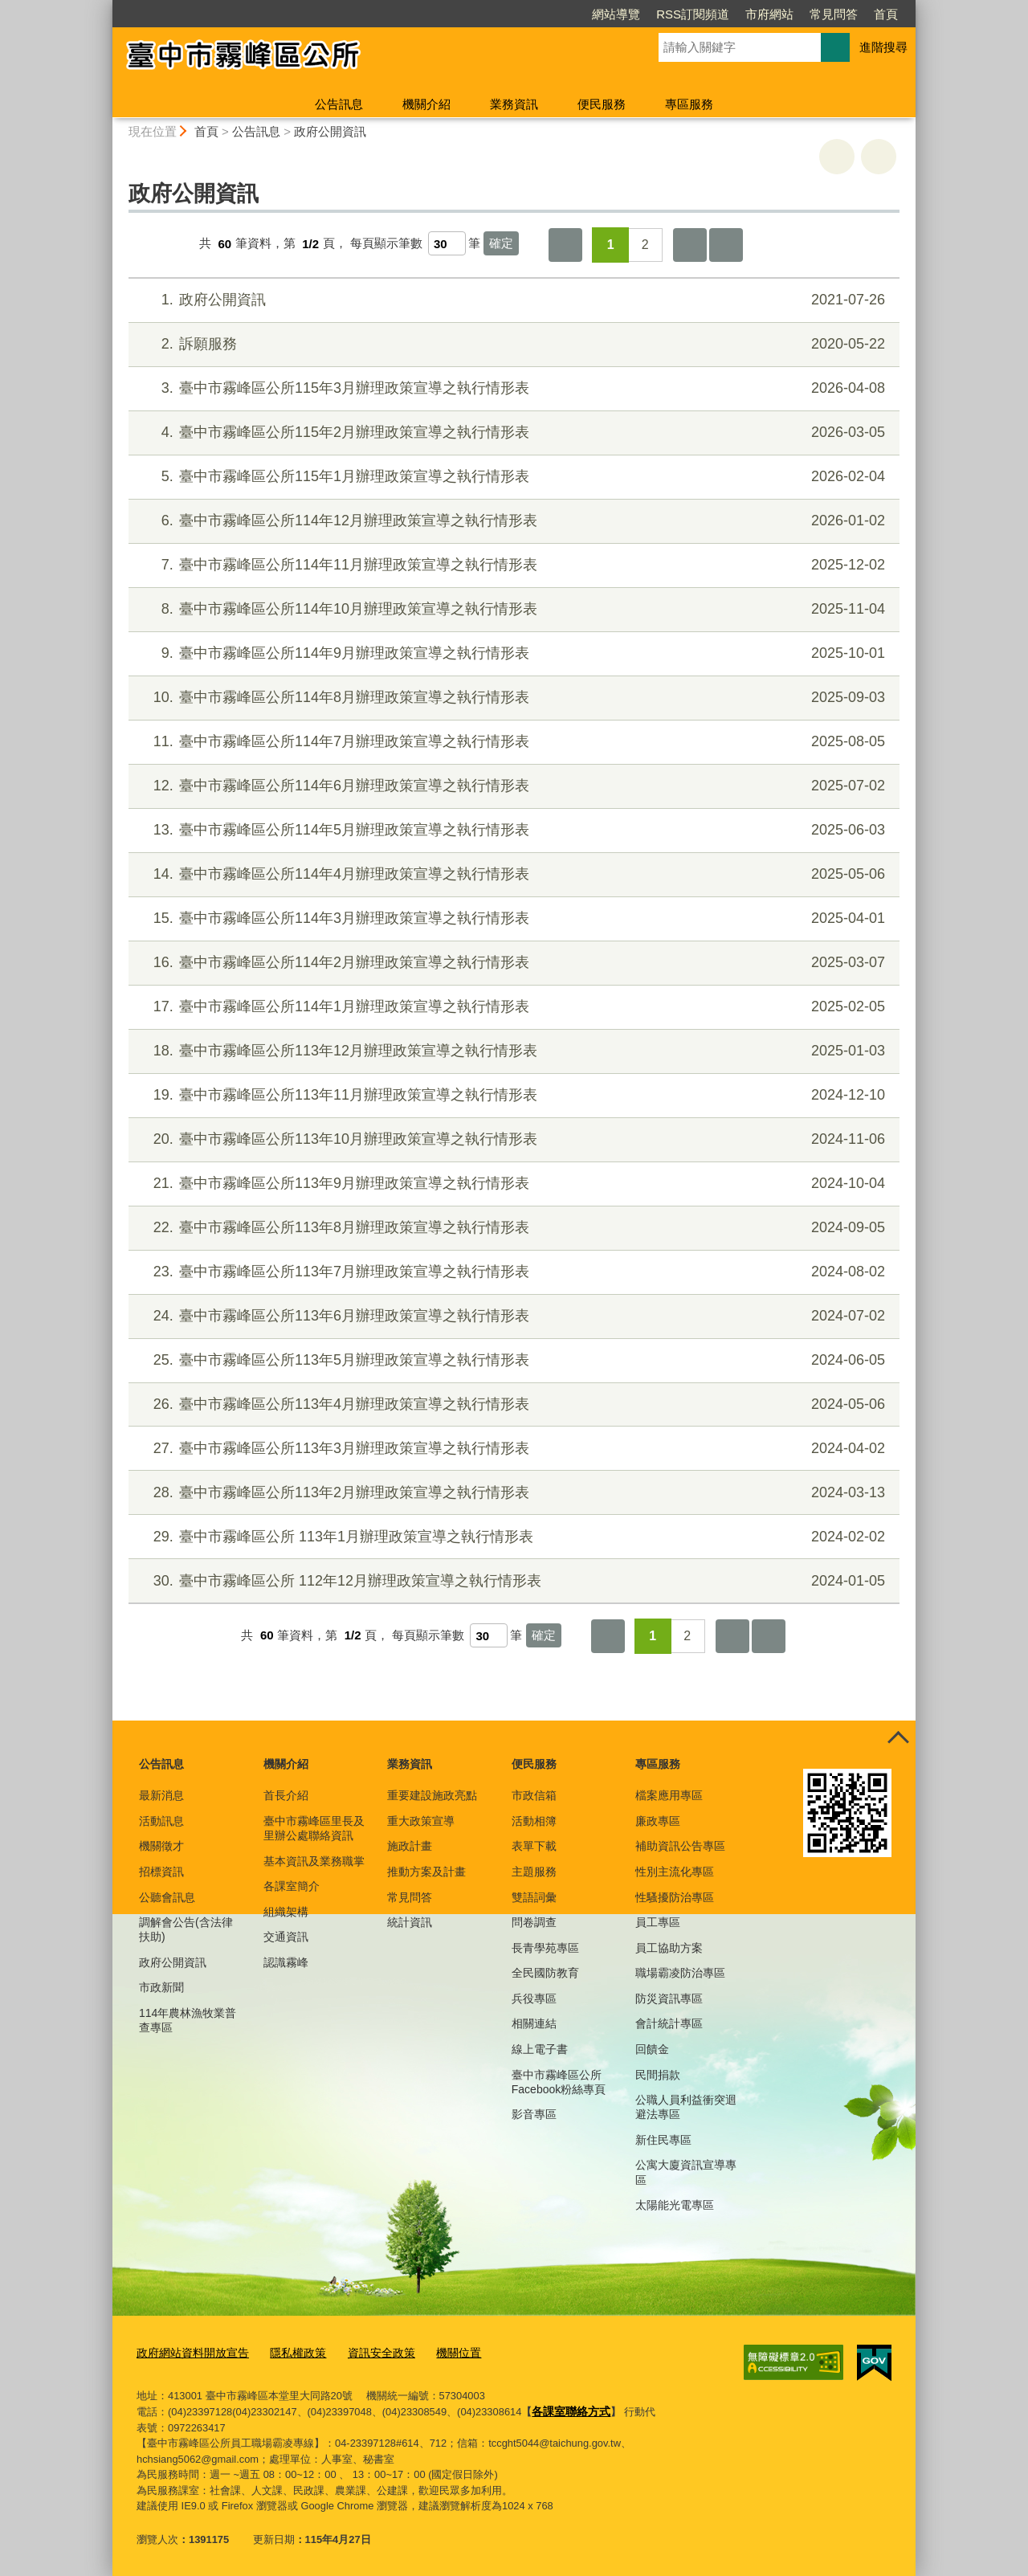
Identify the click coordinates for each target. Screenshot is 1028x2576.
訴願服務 (512, 344)
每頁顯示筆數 (386, 244)
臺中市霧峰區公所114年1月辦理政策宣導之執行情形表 (512, 1007)
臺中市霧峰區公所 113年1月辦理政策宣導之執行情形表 (512, 1537)
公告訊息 (339, 104)
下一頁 (690, 245)
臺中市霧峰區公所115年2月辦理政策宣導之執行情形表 (512, 432)
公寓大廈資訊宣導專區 (685, 2172)
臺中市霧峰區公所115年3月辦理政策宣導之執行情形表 (512, 388)
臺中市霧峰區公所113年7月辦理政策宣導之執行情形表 (512, 1272)
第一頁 (565, 245)
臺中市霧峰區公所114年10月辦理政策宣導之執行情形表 (512, 609)
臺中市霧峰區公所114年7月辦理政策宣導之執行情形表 (512, 741)
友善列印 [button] (837, 156)
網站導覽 (616, 14)
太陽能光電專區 (674, 2204)
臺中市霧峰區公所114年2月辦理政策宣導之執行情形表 (512, 962)
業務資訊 (514, 104)
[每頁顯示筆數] (447, 243)
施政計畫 (409, 1845)
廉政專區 (657, 1821)
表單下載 (534, 1845)
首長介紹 (285, 1795)
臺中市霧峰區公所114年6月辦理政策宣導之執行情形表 (512, 786)
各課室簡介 (291, 1886)
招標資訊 (161, 1871)
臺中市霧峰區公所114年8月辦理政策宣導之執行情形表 (512, 697)
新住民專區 (663, 2139)
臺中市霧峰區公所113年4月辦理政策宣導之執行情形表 (512, 1404)
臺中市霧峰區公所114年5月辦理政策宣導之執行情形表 (512, 830)
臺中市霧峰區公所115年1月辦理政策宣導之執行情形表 (512, 476)
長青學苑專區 (545, 1947)
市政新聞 (161, 1987)
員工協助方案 (669, 1947)
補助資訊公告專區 (680, 1845)
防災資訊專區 (669, 1998)
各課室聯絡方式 (568, 2409)
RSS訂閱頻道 (692, 14)
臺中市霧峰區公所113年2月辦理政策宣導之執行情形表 (512, 1492)
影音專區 (534, 2114)
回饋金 (652, 2049)
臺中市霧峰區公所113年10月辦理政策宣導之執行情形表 (512, 1139)
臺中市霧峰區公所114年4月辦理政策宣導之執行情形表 (512, 874)
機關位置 (440, 2352)
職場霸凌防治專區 (680, 1972)
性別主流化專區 (674, 1871)
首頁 (886, 14)
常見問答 (834, 14)
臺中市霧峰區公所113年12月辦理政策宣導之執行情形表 (512, 1051)
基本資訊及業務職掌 (314, 1861)
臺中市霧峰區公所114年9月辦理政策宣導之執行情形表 (512, 653)
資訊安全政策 (367, 2352)
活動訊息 (161, 1821)
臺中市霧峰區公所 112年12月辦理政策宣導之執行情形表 (512, 1581)
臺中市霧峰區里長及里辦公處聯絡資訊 (314, 1828)
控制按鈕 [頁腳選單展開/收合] (898, 1738)
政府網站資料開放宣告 (189, 2352)
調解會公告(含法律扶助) (186, 1929)
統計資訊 (409, 1922)
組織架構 (285, 1911)
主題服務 (534, 1871)
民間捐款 (657, 2074)
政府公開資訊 (330, 131)
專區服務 (689, 104)
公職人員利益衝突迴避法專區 (685, 2107)
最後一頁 (726, 245)
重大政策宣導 (421, 1821)
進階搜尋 (883, 47)
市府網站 (769, 14)
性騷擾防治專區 (674, 1897)
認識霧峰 (285, 1962)
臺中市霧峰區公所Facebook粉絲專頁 (559, 2082)
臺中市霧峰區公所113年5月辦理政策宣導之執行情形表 (512, 1360)
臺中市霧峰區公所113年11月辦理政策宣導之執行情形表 (512, 1095)
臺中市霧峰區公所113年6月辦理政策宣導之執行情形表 (512, 1316)
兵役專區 (534, 1998)
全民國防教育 (545, 1972)
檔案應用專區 (669, 1795)
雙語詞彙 (534, 1897)
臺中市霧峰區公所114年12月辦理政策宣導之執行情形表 (512, 521)
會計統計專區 (669, 2023)
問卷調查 (534, 1922)
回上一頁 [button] (878, 156)
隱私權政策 (288, 2352)
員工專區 (657, 1922)
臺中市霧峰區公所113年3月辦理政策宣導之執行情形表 (512, 1448)
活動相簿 (534, 1821)
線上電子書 (540, 2049)
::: (105, 7)
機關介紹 (426, 104)
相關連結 (534, 2023)
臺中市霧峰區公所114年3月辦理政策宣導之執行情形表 (512, 918)
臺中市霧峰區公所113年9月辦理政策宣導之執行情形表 (512, 1183)
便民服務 (601, 104)
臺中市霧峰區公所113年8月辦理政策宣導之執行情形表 (512, 1227)
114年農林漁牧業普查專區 (187, 2020)
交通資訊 (285, 1936)
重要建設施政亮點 (432, 1795)
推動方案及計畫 (426, 1871)
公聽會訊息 (167, 1897)
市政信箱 (534, 1795)
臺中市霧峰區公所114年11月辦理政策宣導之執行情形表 (512, 565)
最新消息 (161, 1795)
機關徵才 (161, 1845)
